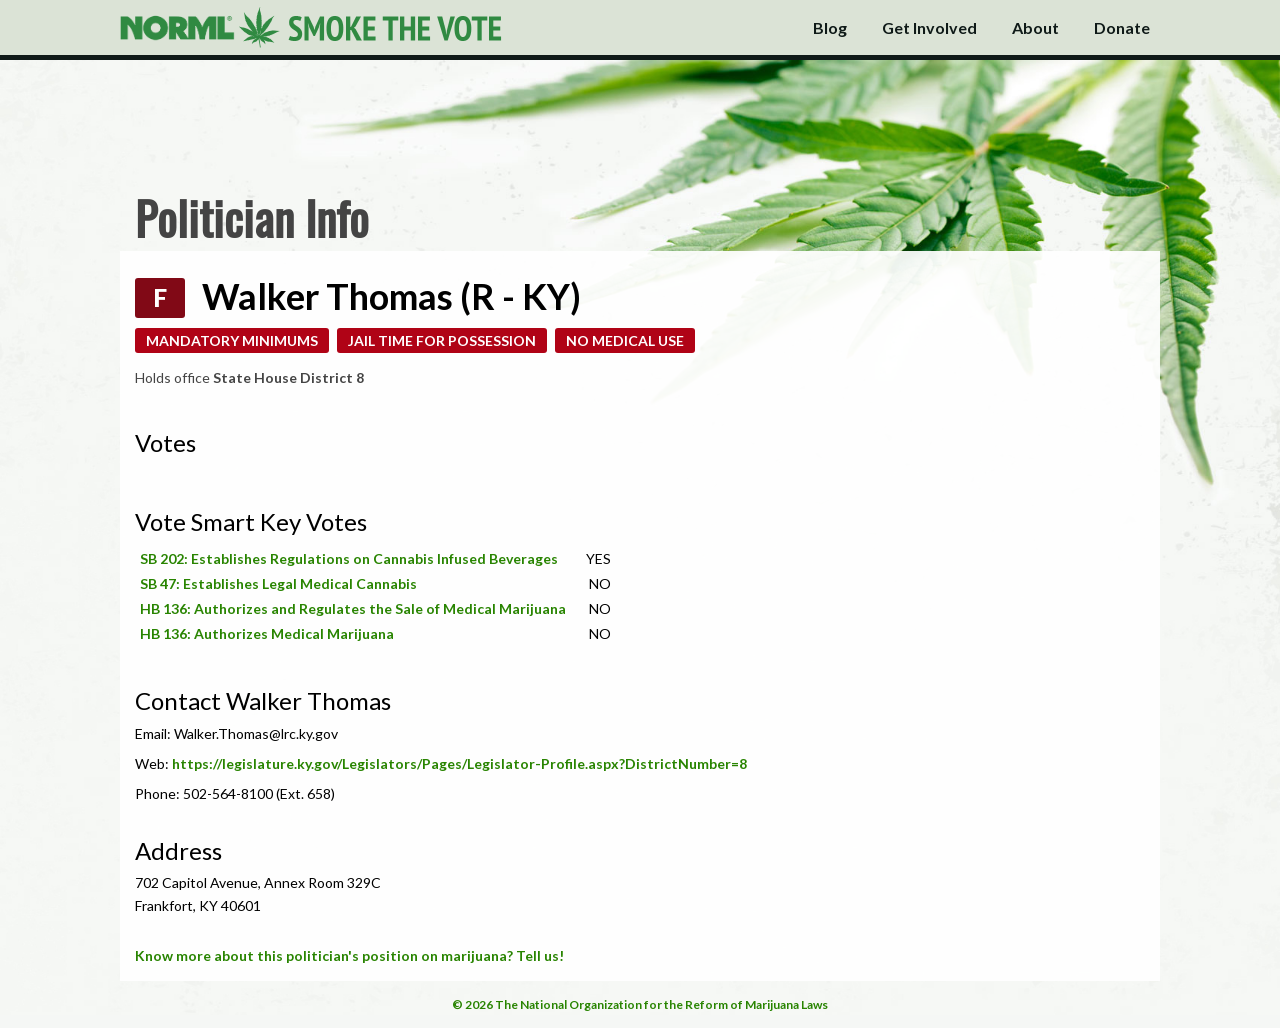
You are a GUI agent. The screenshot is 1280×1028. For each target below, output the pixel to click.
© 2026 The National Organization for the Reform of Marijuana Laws (640, 1004)
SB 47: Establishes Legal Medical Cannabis (278, 583)
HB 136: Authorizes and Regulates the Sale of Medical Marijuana (353, 608)
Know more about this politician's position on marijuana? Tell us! (349, 955)
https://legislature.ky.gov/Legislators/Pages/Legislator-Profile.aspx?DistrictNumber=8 (459, 763)
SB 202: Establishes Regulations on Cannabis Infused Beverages (349, 558)
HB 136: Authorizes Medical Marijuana (267, 633)
